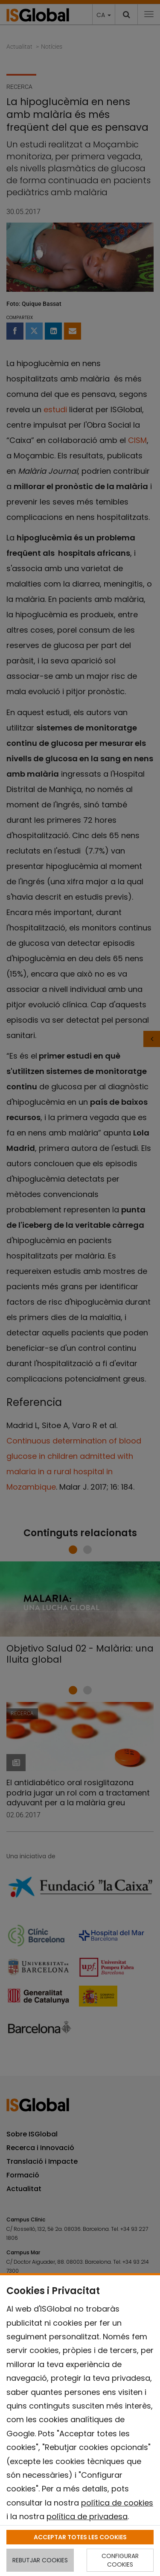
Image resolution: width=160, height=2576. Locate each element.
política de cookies (117, 2502)
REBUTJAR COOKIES (40, 2560)
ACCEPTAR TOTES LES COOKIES (80, 2537)
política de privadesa (87, 2516)
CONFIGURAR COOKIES (120, 2560)
